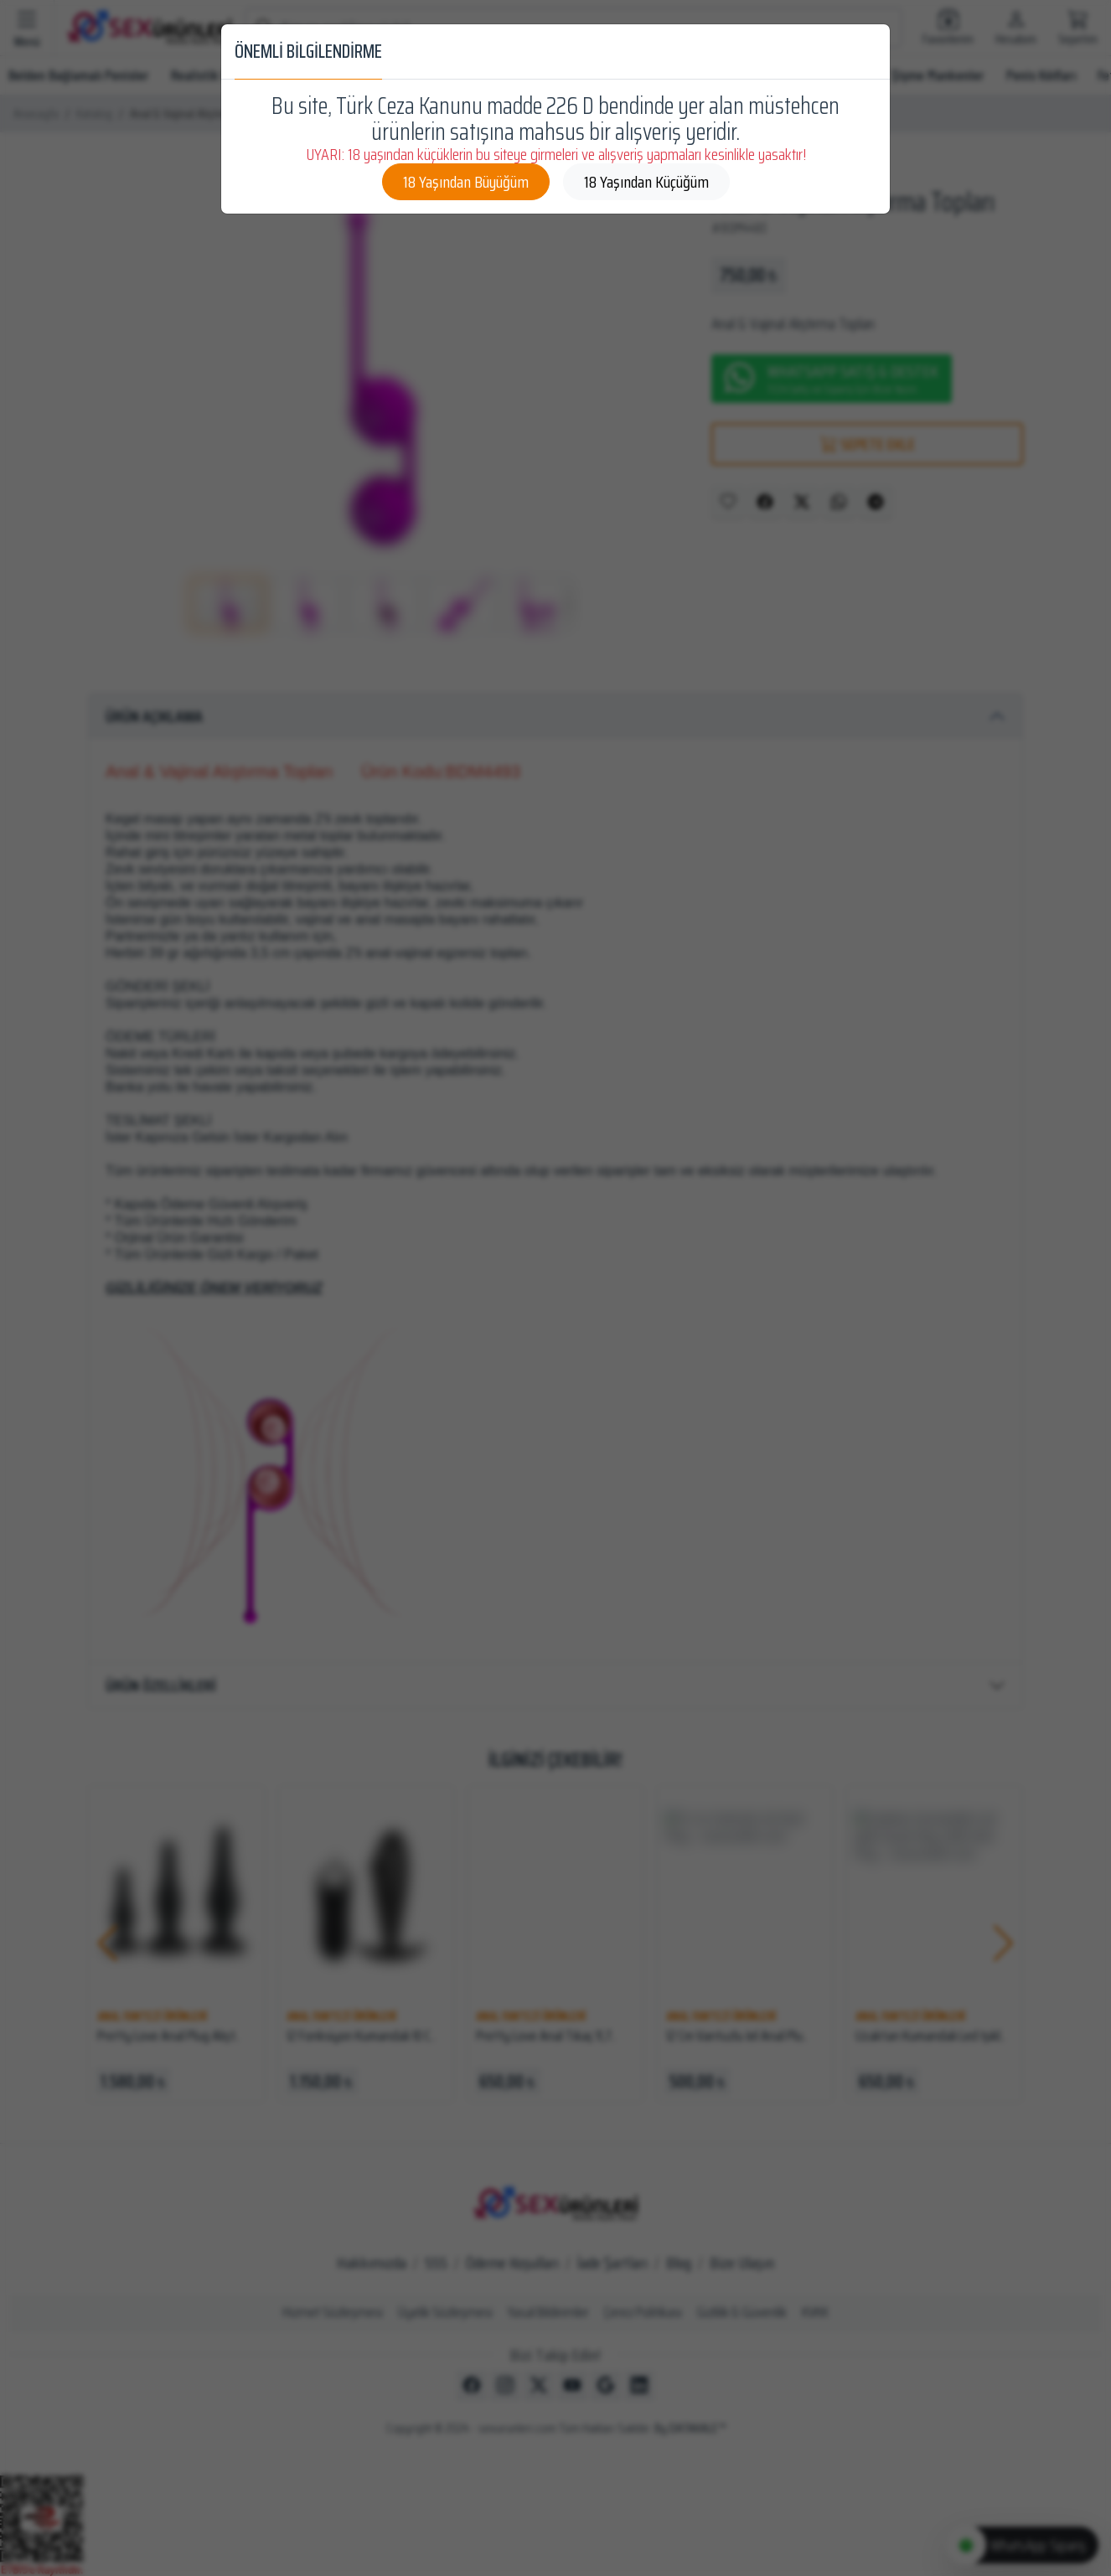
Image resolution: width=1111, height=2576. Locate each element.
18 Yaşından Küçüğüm (646, 181)
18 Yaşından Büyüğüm (466, 181)
